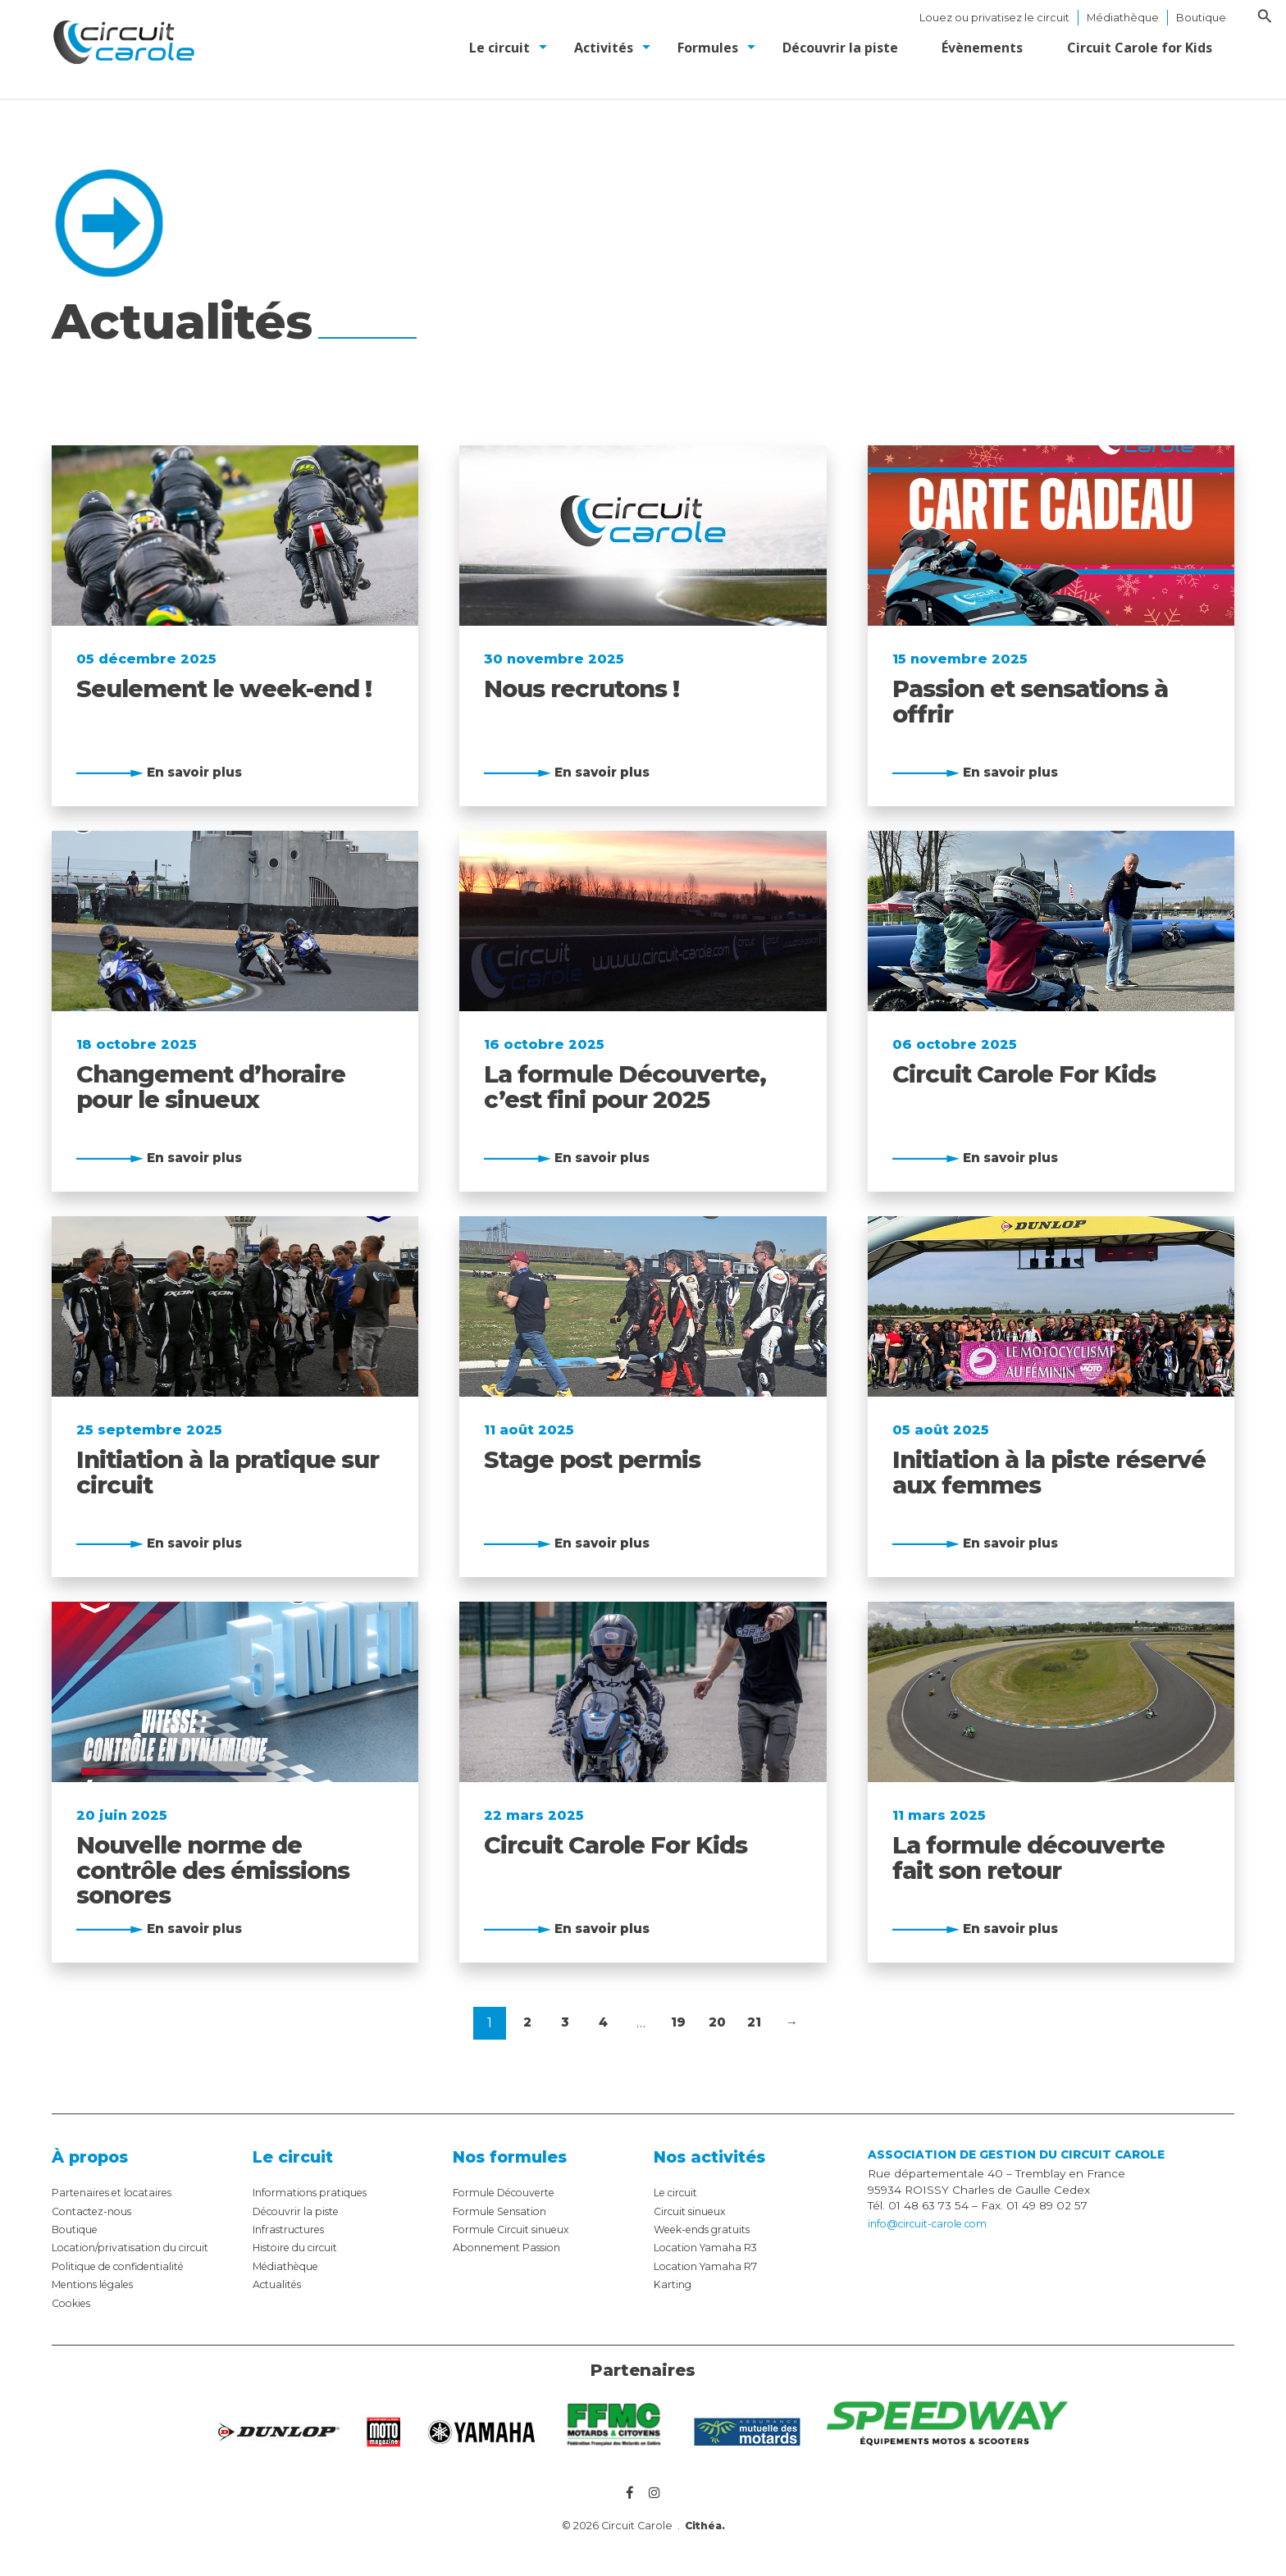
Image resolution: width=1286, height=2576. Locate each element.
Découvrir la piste (301, 2211)
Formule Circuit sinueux (519, 2229)
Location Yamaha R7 (711, 2266)
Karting (674, 2284)
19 (679, 2023)
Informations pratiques (315, 2192)
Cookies (74, 2302)
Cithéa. (704, 2527)
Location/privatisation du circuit (138, 2247)
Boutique (1201, 17)
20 (718, 2023)
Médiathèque (1123, 17)
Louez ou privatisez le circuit (994, 17)
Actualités (280, 2284)
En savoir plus (199, 771)
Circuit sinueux (695, 2211)
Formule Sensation (506, 2211)
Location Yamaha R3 (711, 2247)
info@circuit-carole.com (934, 2224)
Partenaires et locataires (119, 2192)
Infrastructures (293, 2229)
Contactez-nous (96, 2211)
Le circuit (679, 2192)
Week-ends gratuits (708, 2229)
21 (754, 2023)
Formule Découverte (511, 2192)
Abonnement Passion (513, 2247)
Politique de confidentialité (127, 2266)
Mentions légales (100, 2284)
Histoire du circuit (302, 2247)
